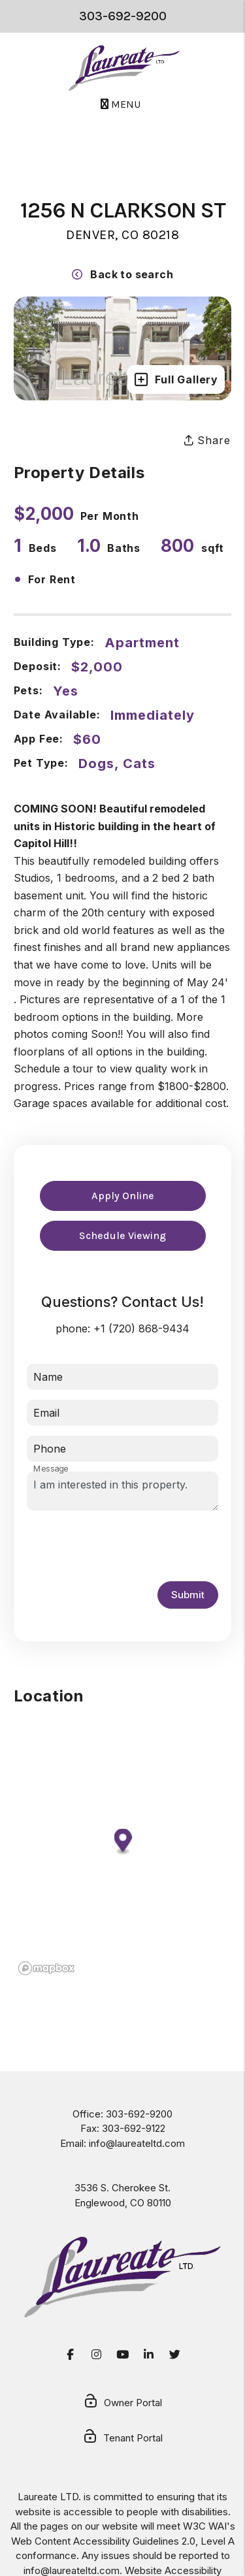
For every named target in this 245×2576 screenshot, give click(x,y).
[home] (124, 68)
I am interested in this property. (123, 1491)
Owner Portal (122, 2403)
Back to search (122, 274)
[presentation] (126, 1546)
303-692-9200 (123, 16)
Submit (187, 1594)
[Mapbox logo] (46, 1968)
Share (207, 440)
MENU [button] (120, 104)
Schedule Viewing (122, 1235)
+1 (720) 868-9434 (141, 1328)
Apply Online (122, 1195)
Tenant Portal (122, 2438)
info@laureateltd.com (137, 2143)
